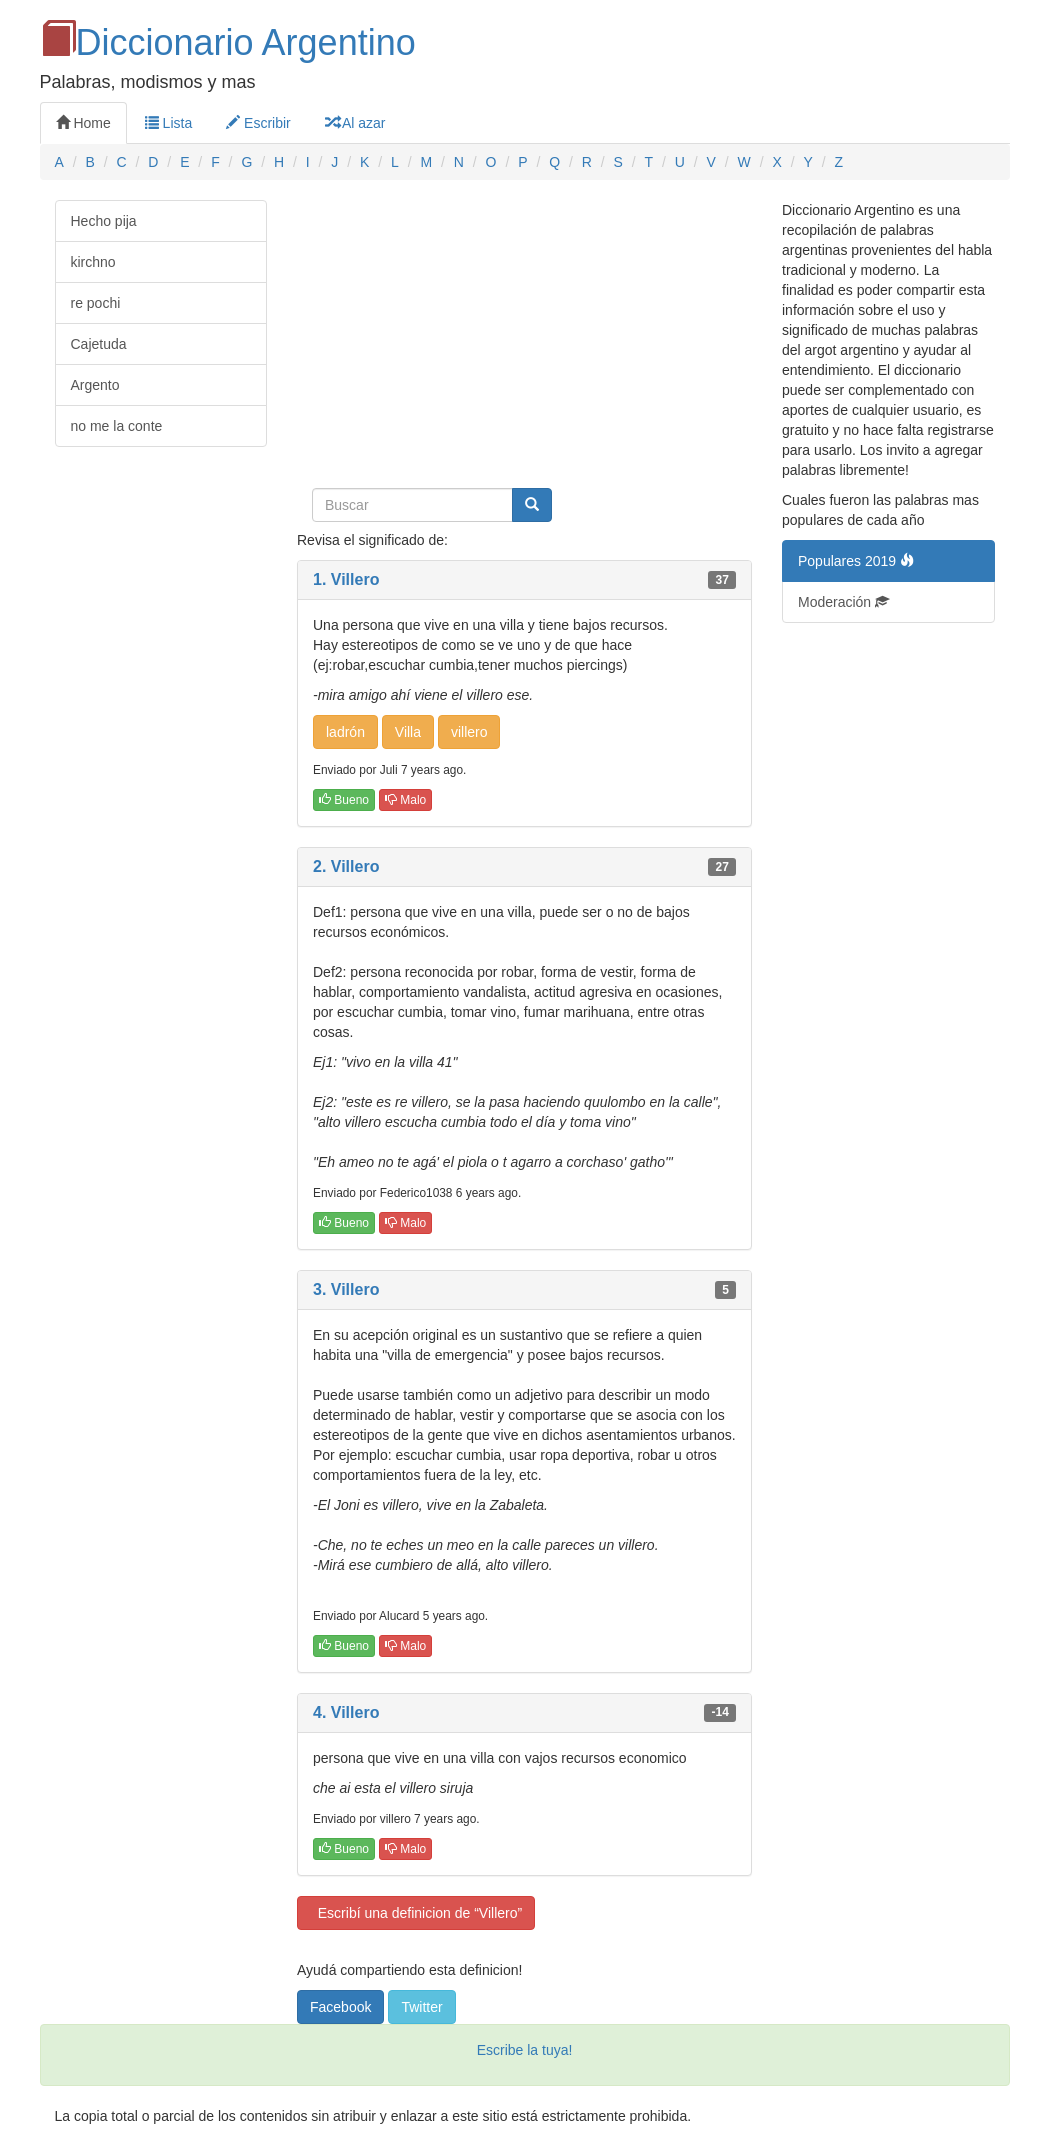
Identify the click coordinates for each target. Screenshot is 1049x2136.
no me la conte (117, 426)
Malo (405, 800)
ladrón (345, 732)
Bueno (344, 800)
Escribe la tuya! (525, 2050)
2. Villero (346, 866)
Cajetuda (99, 344)
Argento (95, 385)
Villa (408, 732)
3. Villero (346, 1289)
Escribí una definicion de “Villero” (416, 1913)
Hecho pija (104, 221)
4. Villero (346, 1712)
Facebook (340, 2007)
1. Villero (346, 579)
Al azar (355, 123)
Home (83, 123)
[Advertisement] (524, 340)
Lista (168, 123)
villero (469, 732)
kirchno (93, 262)
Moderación (843, 602)
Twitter (421, 2007)
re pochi (96, 303)
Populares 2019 (856, 561)
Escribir (258, 123)
